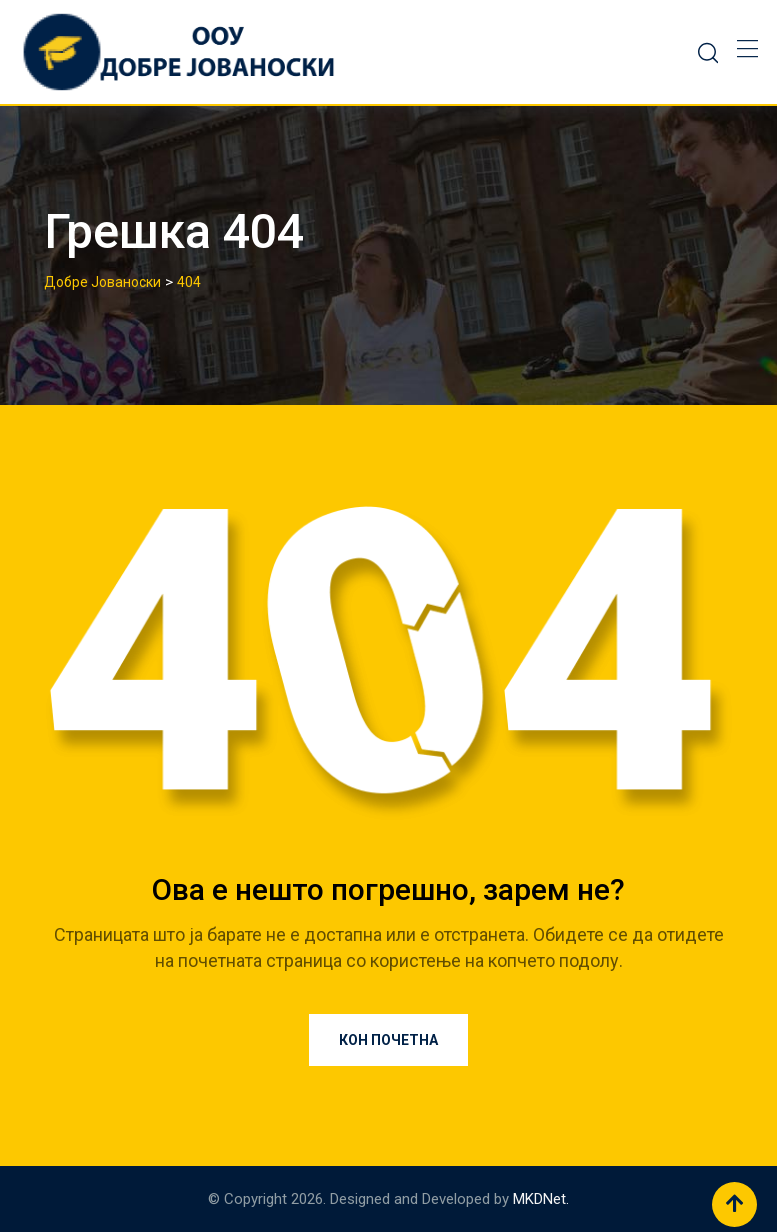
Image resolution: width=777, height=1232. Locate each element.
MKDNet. (541, 1199)
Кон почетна (388, 1040)
